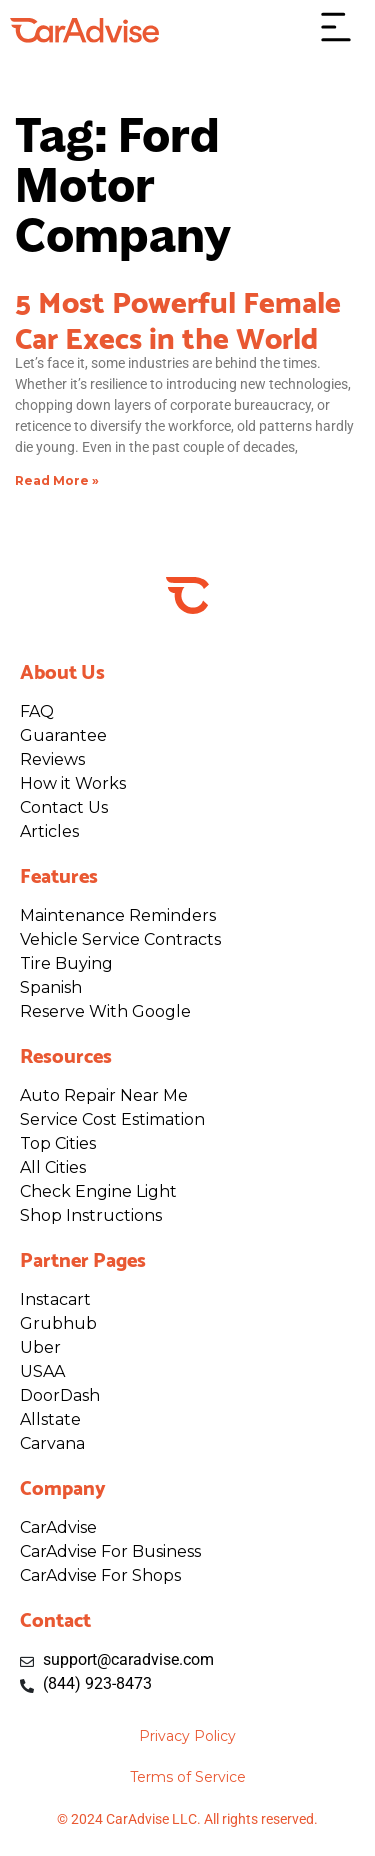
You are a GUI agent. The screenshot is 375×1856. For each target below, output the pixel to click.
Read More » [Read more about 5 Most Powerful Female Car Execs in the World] (57, 480)
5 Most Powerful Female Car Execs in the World (178, 317)
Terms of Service (188, 1777)
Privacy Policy (187, 1736)
